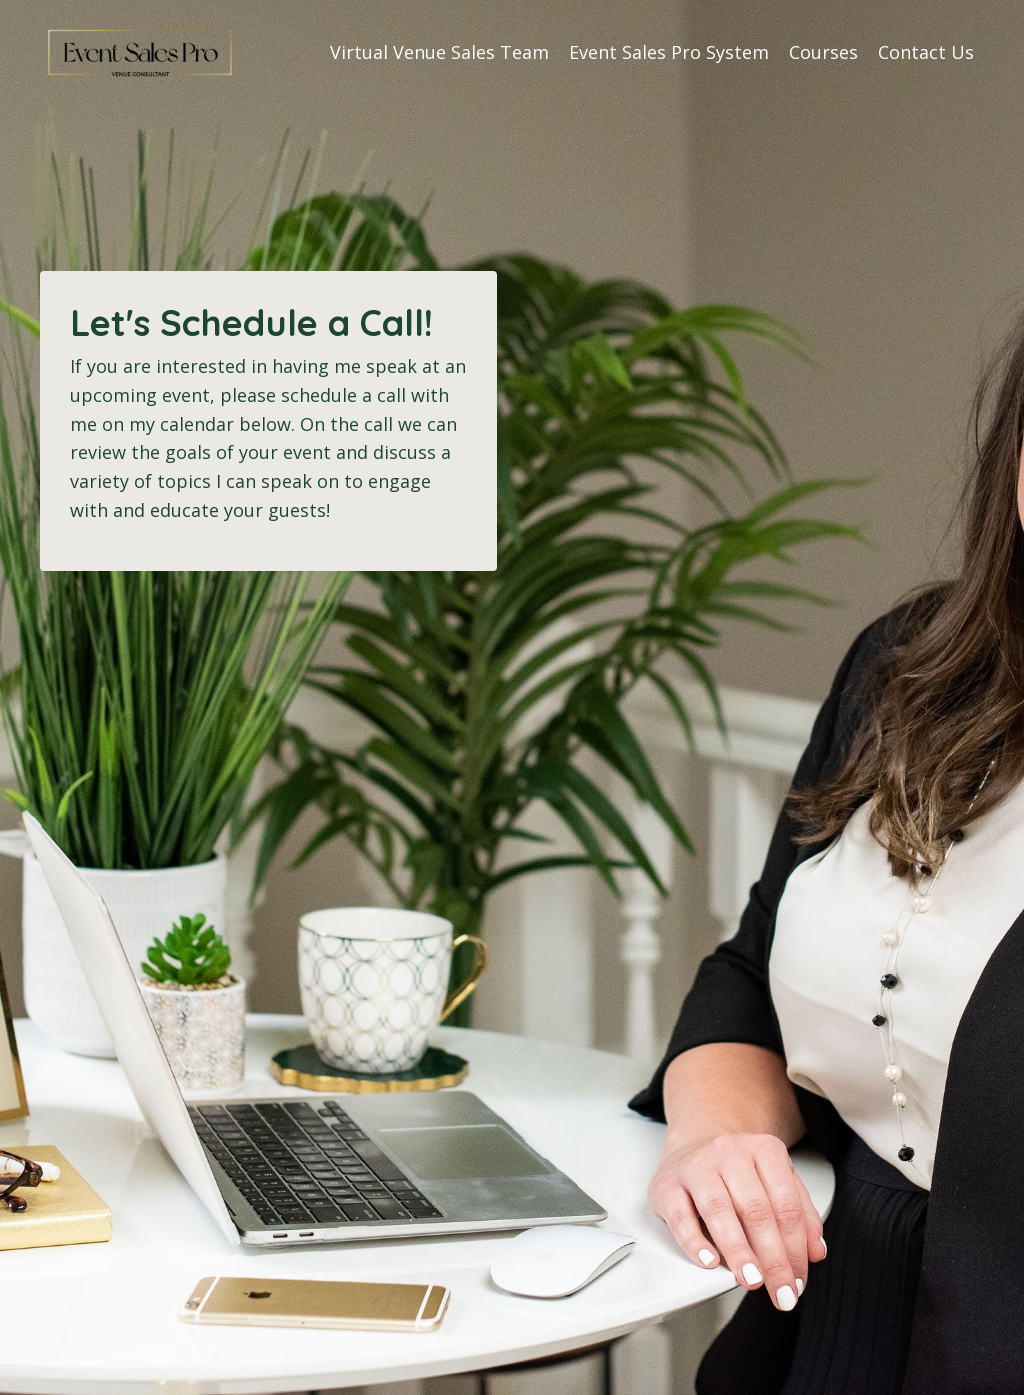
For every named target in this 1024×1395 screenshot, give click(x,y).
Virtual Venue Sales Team (439, 52)
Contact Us (926, 52)
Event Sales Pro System (669, 52)
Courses (823, 52)
